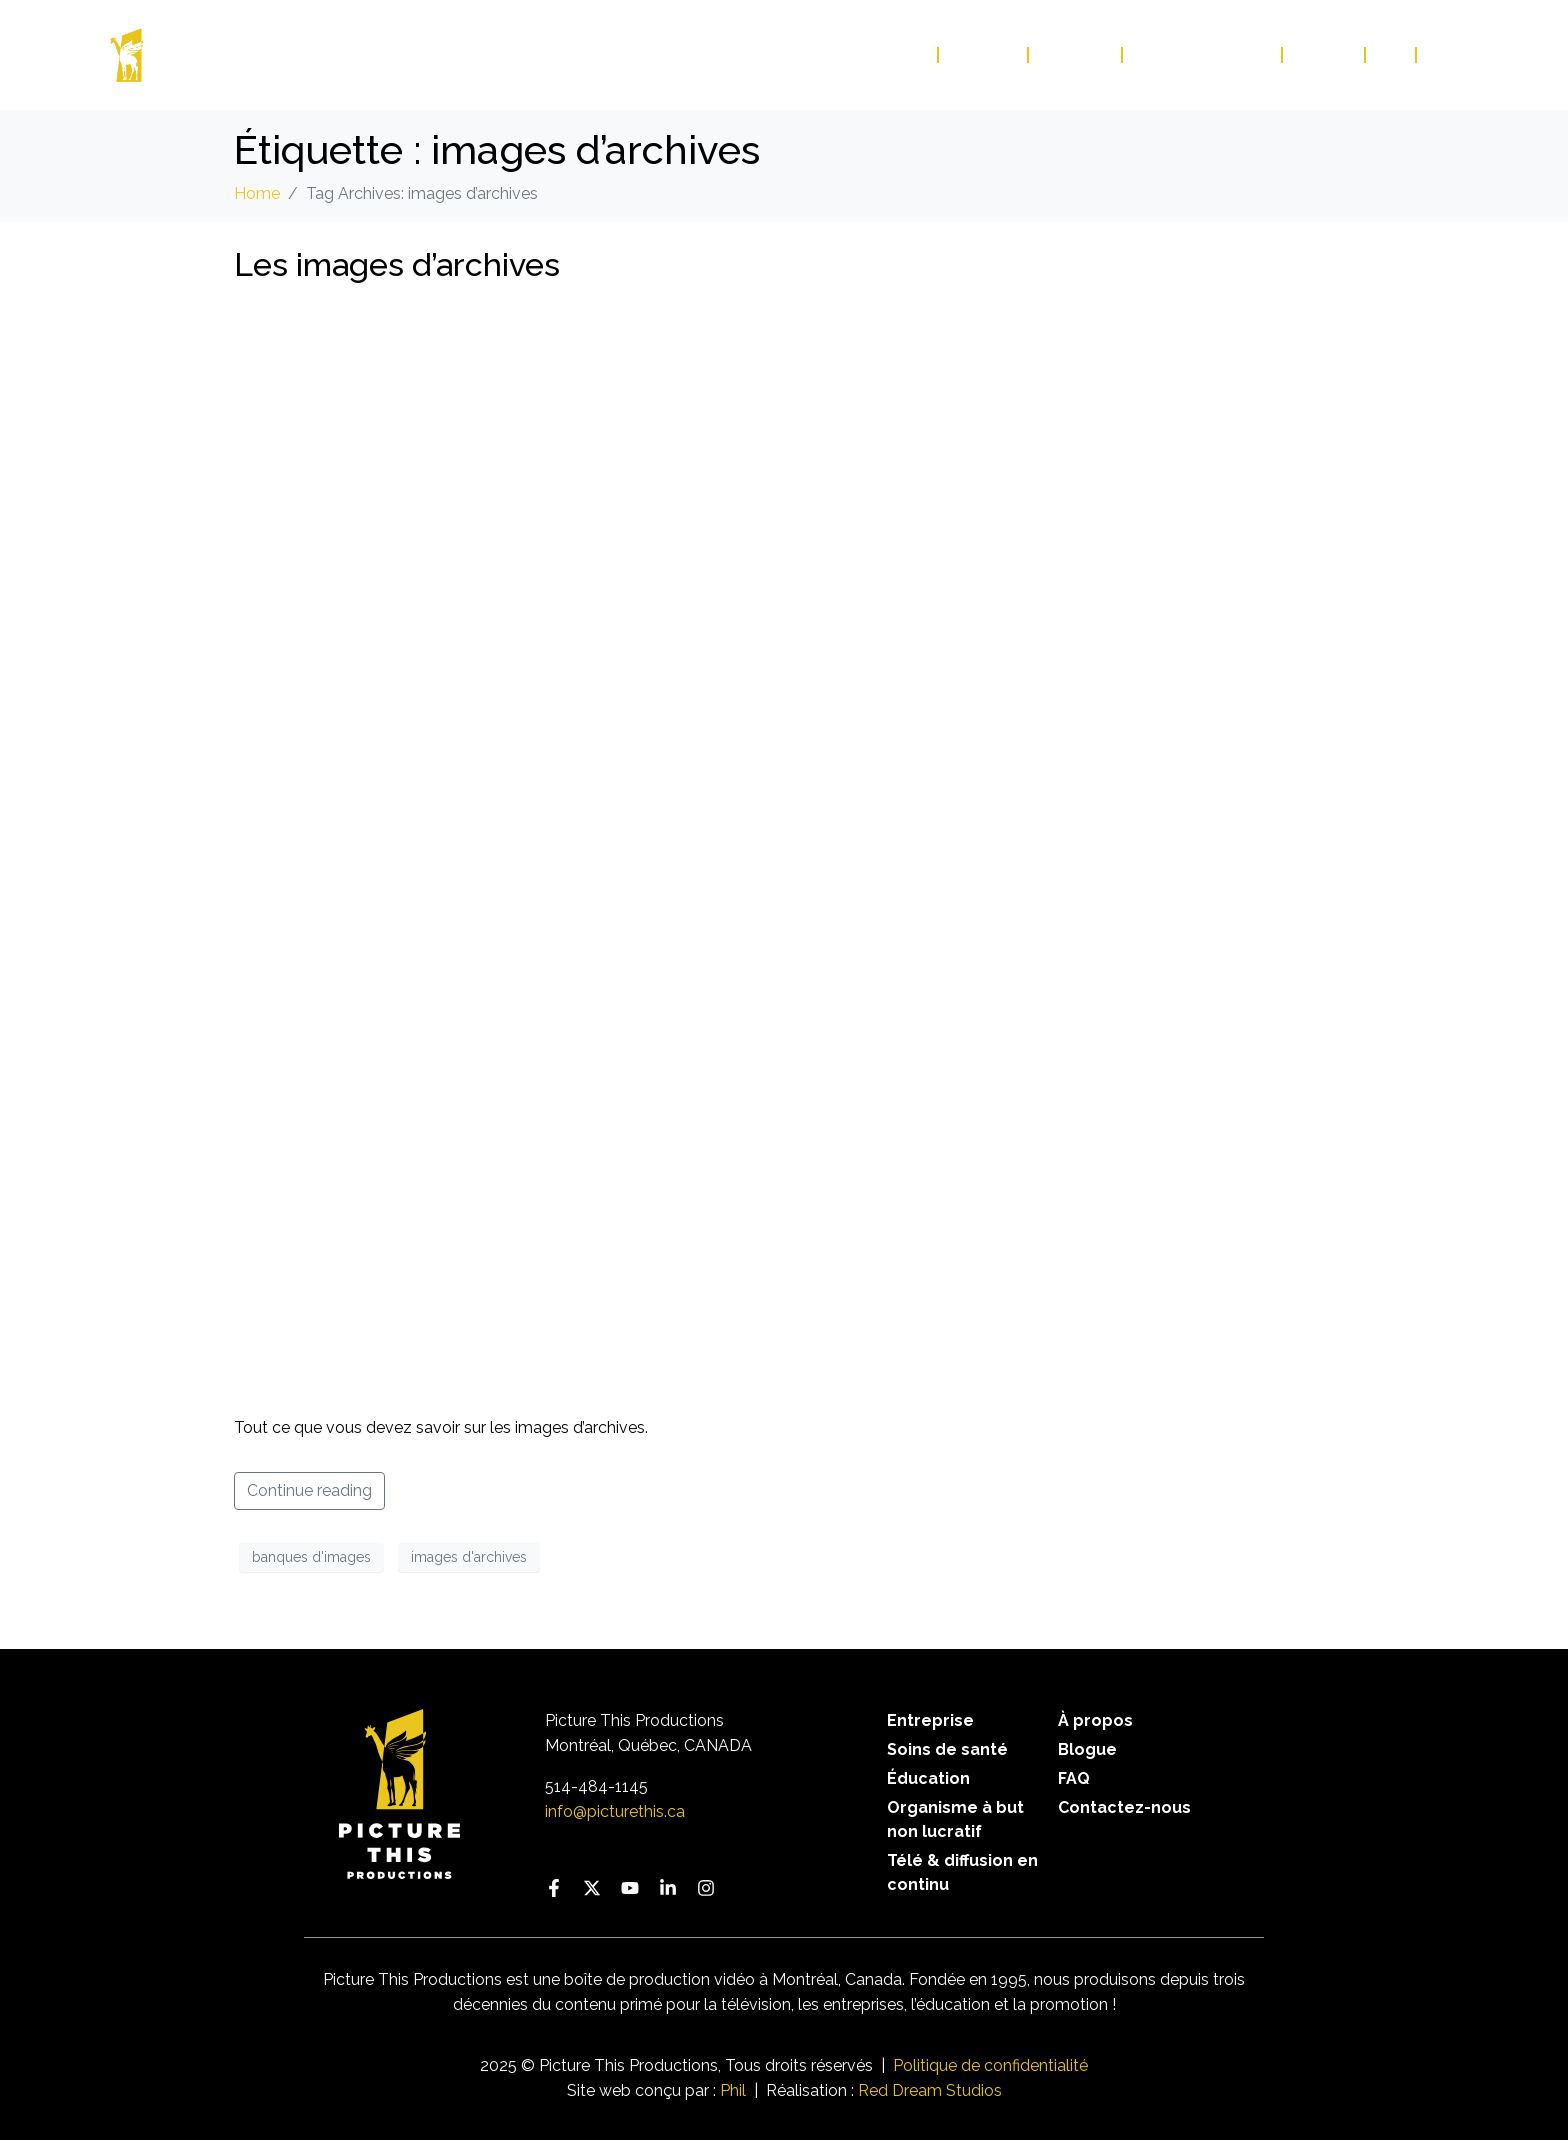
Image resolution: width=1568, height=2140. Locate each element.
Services (984, 55)
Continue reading (309, 1490)
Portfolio (882, 55)
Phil (733, 2090)
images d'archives (469, 1557)
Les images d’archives (397, 264)
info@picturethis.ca (615, 1811)
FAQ (1391, 55)
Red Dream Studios (930, 2090)
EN (1438, 55)
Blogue (1324, 55)
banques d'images (311, 1557)
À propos (1076, 55)
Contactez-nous (1203, 55)
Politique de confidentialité (990, 2065)
